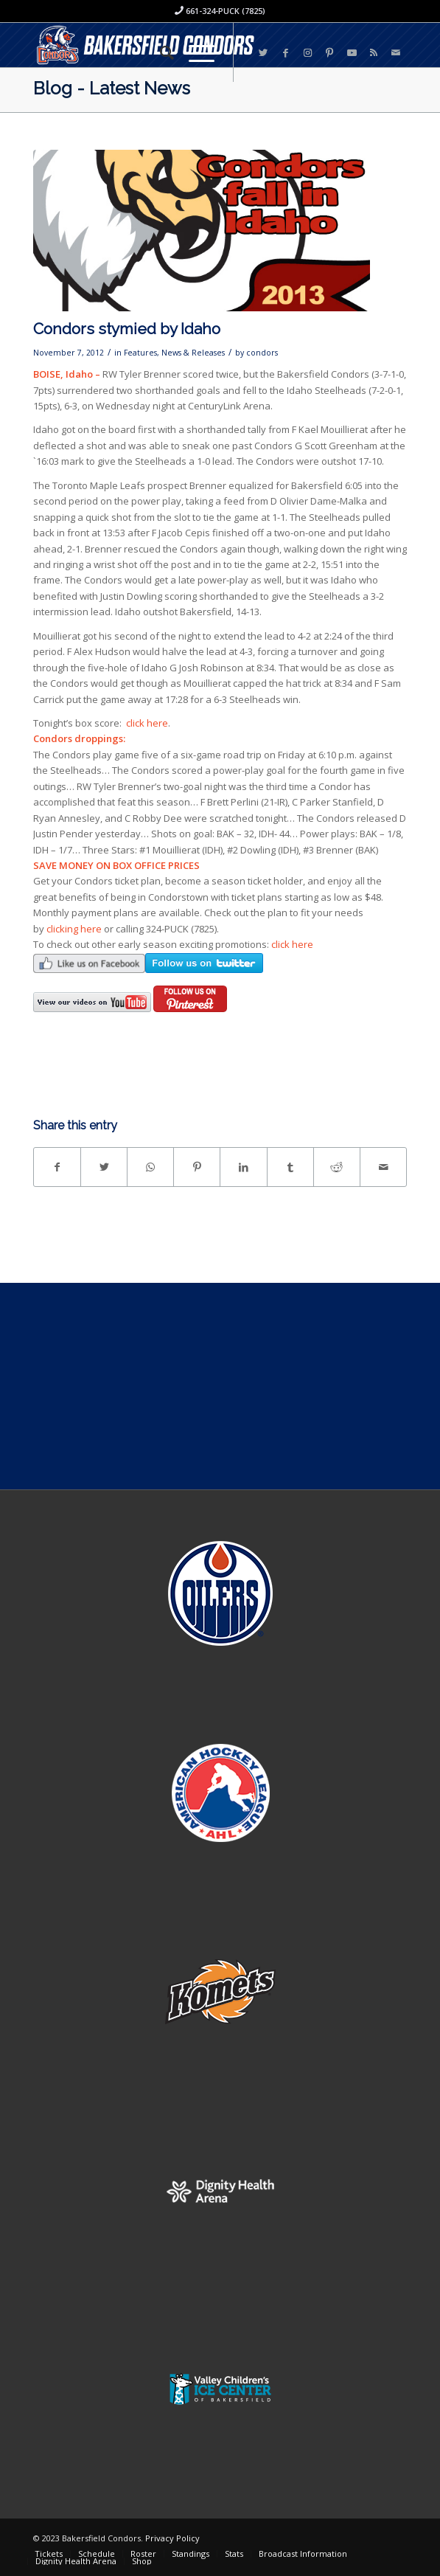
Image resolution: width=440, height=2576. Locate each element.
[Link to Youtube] (352, 52)
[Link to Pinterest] (329, 52)
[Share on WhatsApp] (150, 1167)
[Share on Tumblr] (290, 1167)
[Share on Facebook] (57, 1167)
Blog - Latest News (111, 88)
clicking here (74, 928)
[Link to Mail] (396, 52)
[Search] (159, 52)
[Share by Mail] (383, 1167)
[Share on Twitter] (104, 1167)
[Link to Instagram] (307, 52)
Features (140, 352)
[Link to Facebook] (285, 52)
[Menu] (194, 52)
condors (262, 352)
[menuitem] (159, 52)
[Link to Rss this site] (374, 52)
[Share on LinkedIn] (243, 1167)
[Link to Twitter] (263, 52)
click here (147, 723)
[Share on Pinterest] (197, 1167)
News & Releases (193, 352)
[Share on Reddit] (337, 1167)
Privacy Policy (172, 2538)
